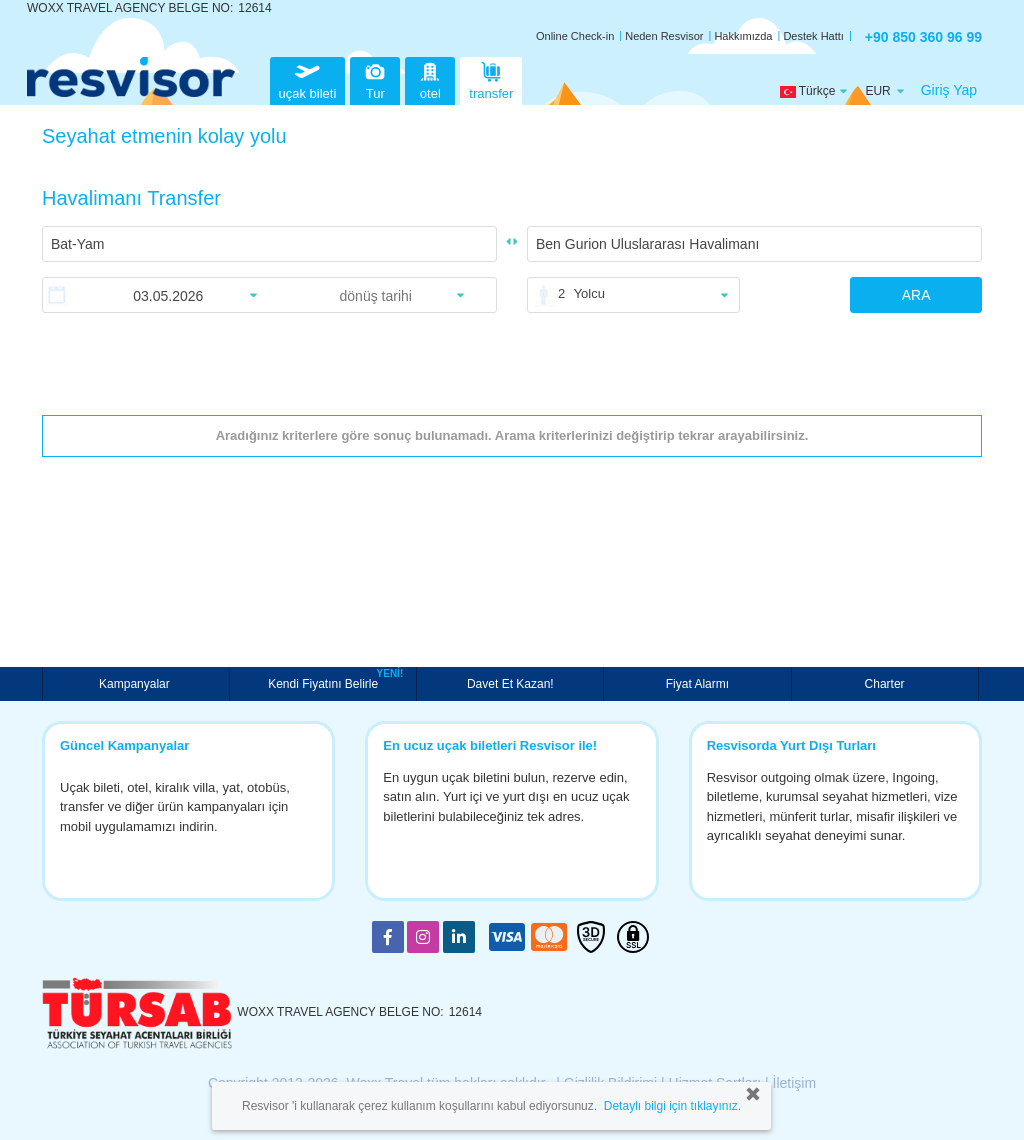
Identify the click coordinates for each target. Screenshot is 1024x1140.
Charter (885, 684)
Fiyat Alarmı (697, 684)
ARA (916, 295)
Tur (375, 78)
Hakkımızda (743, 36)
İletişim (795, 1083)
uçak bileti (308, 78)
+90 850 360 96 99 (923, 37)
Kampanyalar (136, 684)
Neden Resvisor (664, 36)
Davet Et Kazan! (510, 684)
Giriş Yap (949, 90)
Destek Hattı (813, 36)
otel (430, 78)
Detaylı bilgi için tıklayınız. (672, 1106)
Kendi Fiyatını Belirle (325, 682)
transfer (491, 78)
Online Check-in (575, 36)
